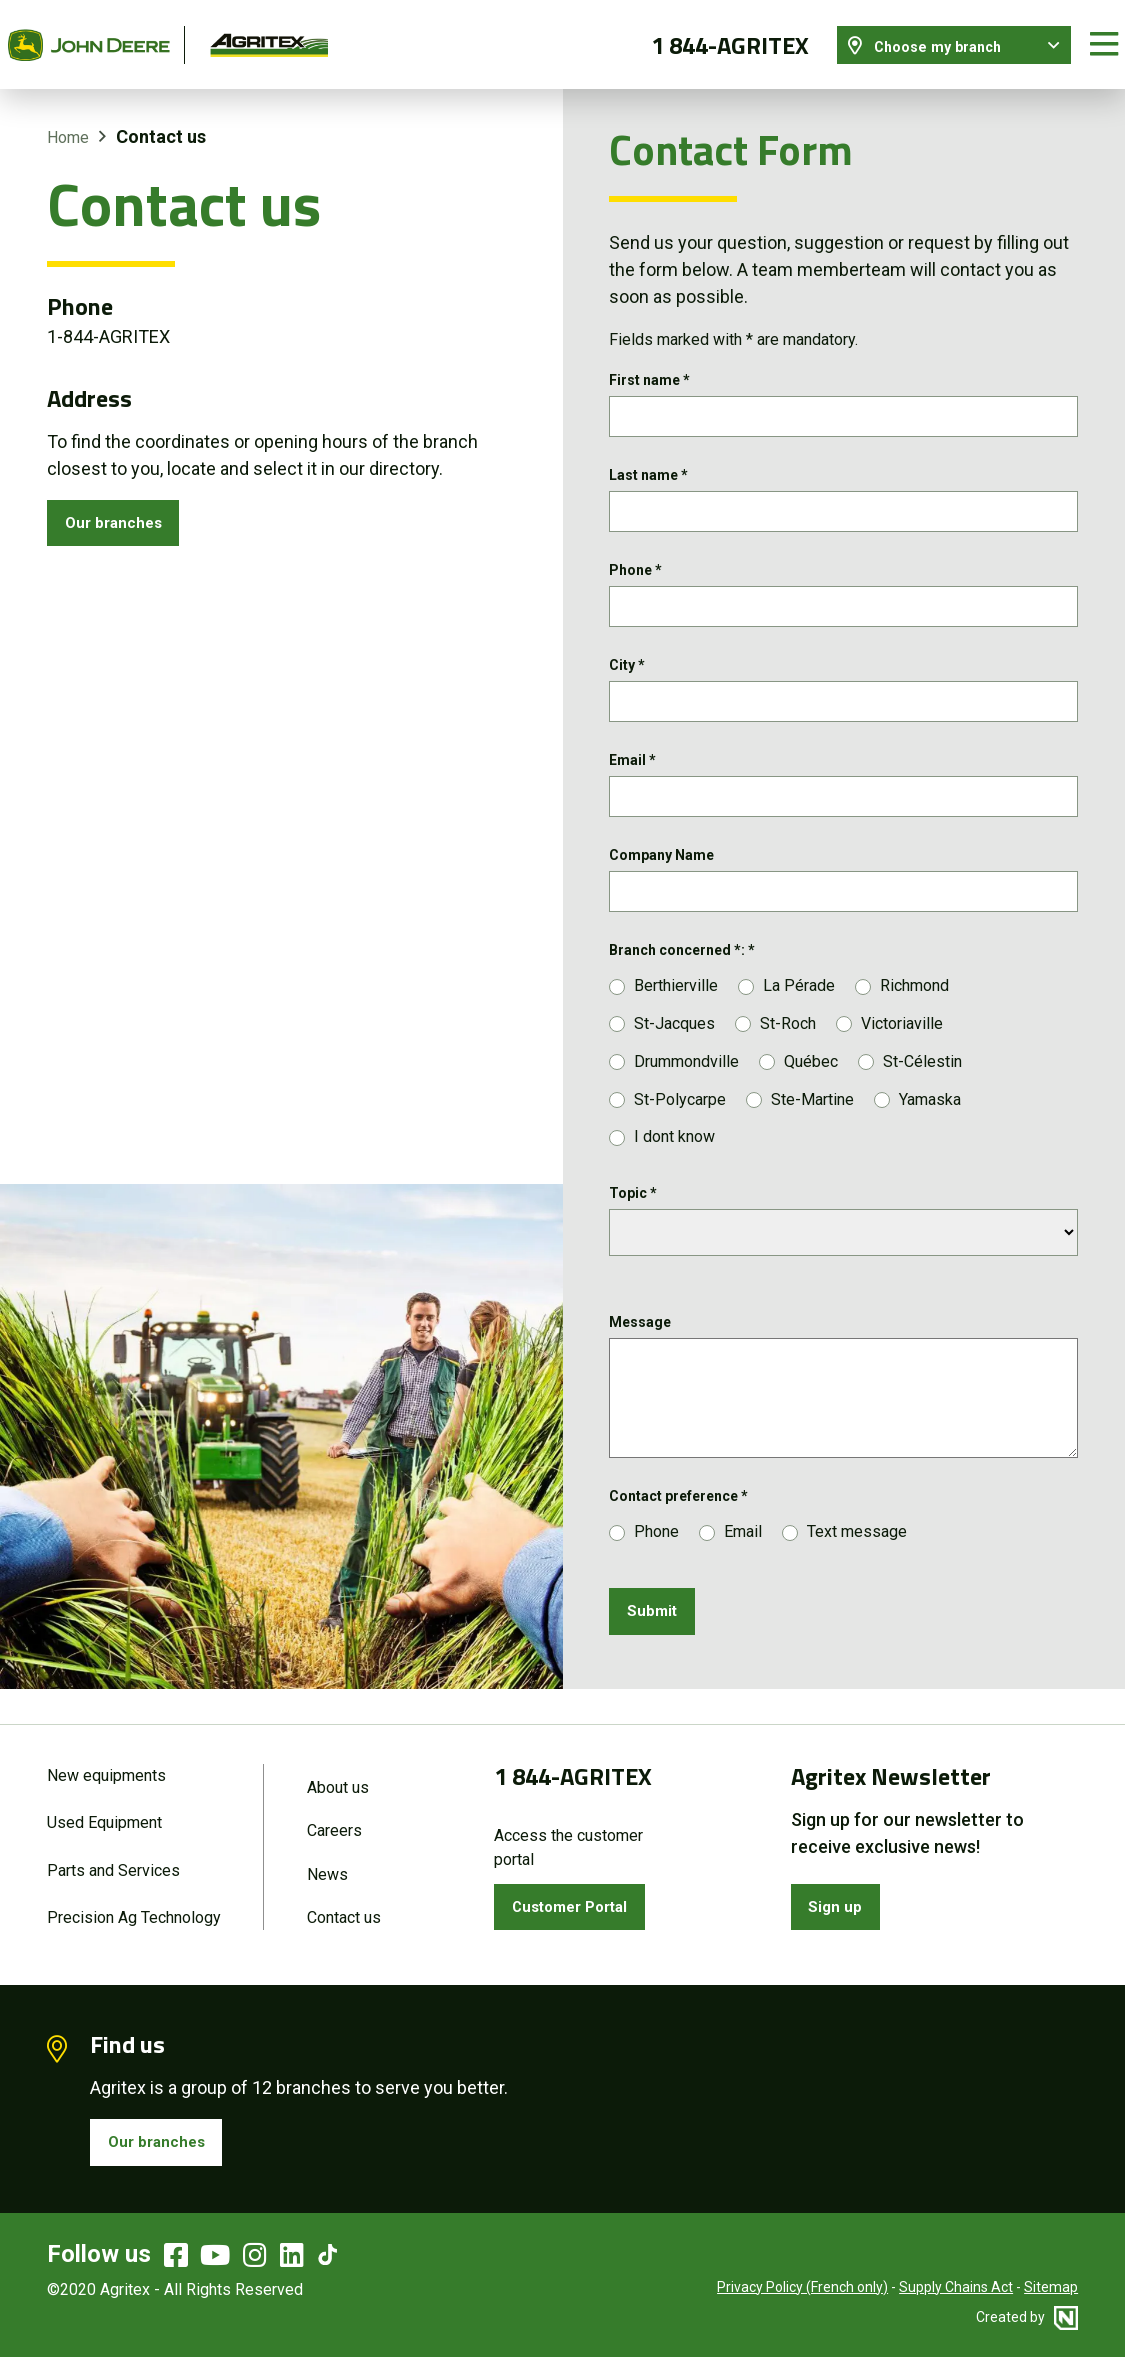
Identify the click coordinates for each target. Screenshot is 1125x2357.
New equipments (106, 1760)
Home (68, 119)
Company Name (661, 863)
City (627, 663)
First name (649, 363)
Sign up (842, 1895)
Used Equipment (104, 1810)
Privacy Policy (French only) (802, 2287)
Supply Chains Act (956, 2287)
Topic (633, 1206)
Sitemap (1051, 2287)
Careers (334, 1818)
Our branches (122, 508)
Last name (648, 463)
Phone (635, 563)
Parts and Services (113, 1860)
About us (338, 1772)
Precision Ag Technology (134, 1910)
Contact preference (678, 1509)
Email (632, 763)
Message (640, 1335)
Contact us (344, 1910)
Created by (1027, 2317)
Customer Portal (582, 1895)
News (327, 1864)
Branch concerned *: (682, 963)
